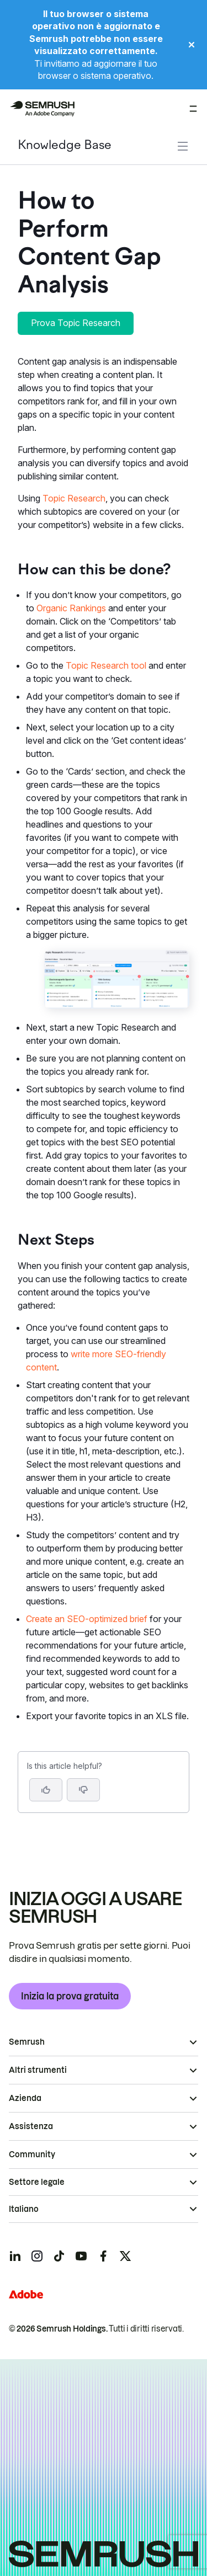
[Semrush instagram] (37, 2256)
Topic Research (74, 498)
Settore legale (37, 2182)
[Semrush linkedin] (15, 2256)
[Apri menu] (193, 109)
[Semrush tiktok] (59, 2256)
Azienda (25, 2098)
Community (32, 2154)
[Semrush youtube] (81, 2256)
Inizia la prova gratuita (70, 1996)
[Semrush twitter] (125, 2256)
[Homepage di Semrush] (42, 108)
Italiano (24, 2209)
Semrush (27, 2042)
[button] (83, 1789)
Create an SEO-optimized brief (86, 1618)
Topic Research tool (106, 665)
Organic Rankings (71, 608)
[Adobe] (26, 2294)
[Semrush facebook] (103, 2256)
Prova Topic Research (75, 322)
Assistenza (31, 2126)
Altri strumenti (38, 2070)
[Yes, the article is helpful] (45, 1789)
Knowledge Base (65, 146)
